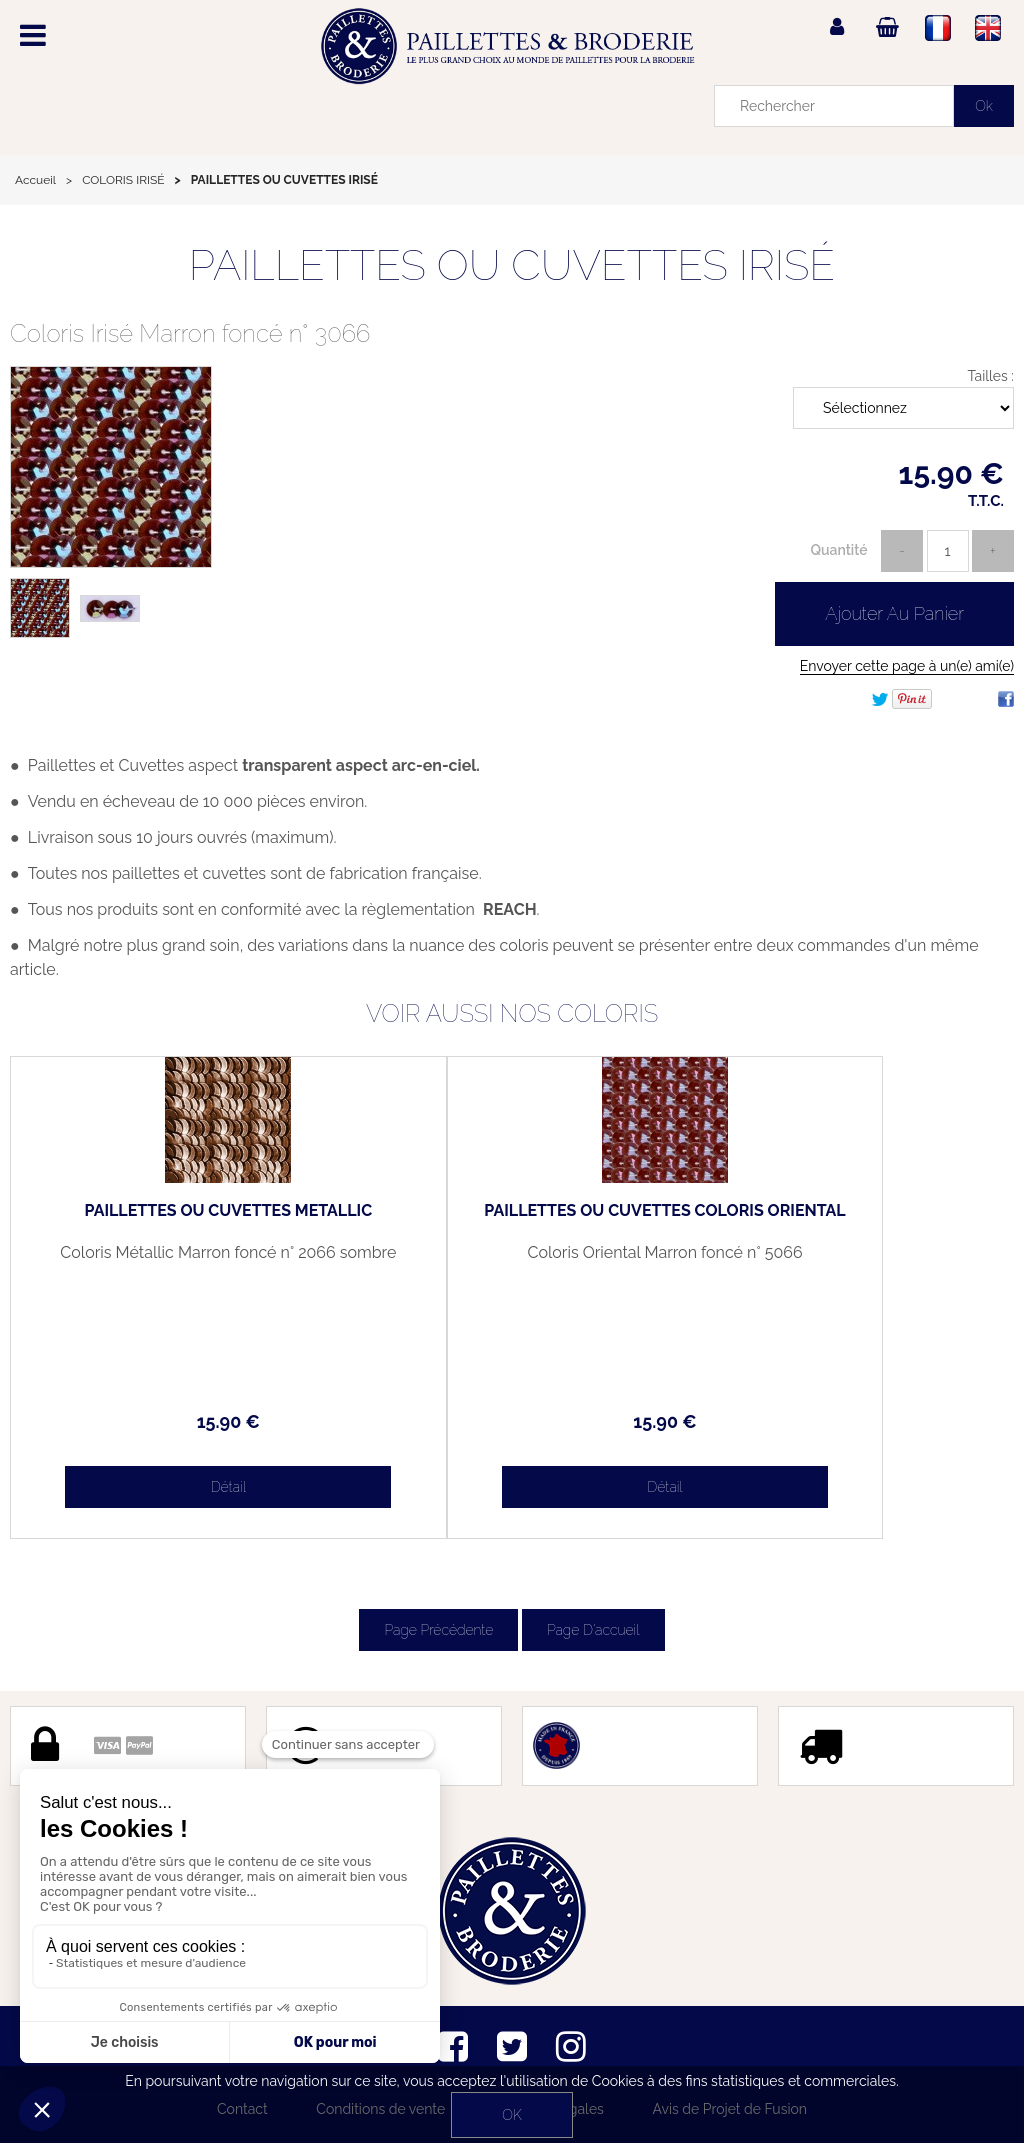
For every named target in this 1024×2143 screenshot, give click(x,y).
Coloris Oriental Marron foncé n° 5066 (511, 1261)
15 (177, 1421)
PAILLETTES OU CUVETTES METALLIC (177, 1219)
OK (511, 2115)
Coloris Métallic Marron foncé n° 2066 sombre (177, 1261)
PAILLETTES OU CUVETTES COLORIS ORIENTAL (512, 1219)
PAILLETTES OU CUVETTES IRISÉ (512, 265)
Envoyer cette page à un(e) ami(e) (907, 666)
